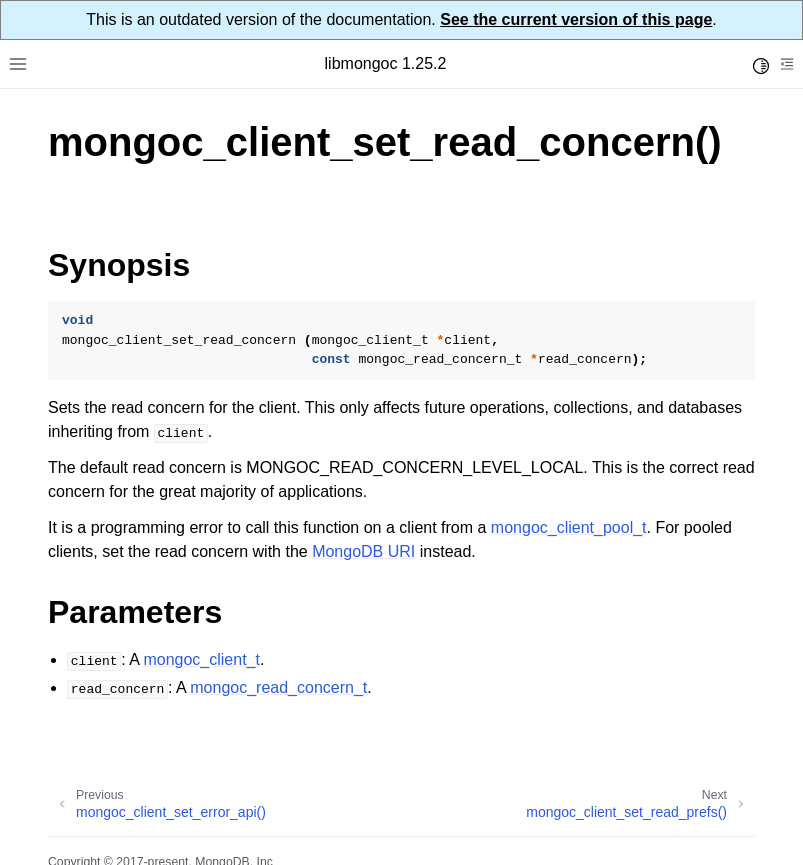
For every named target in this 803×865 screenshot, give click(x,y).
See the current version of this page (576, 19)
